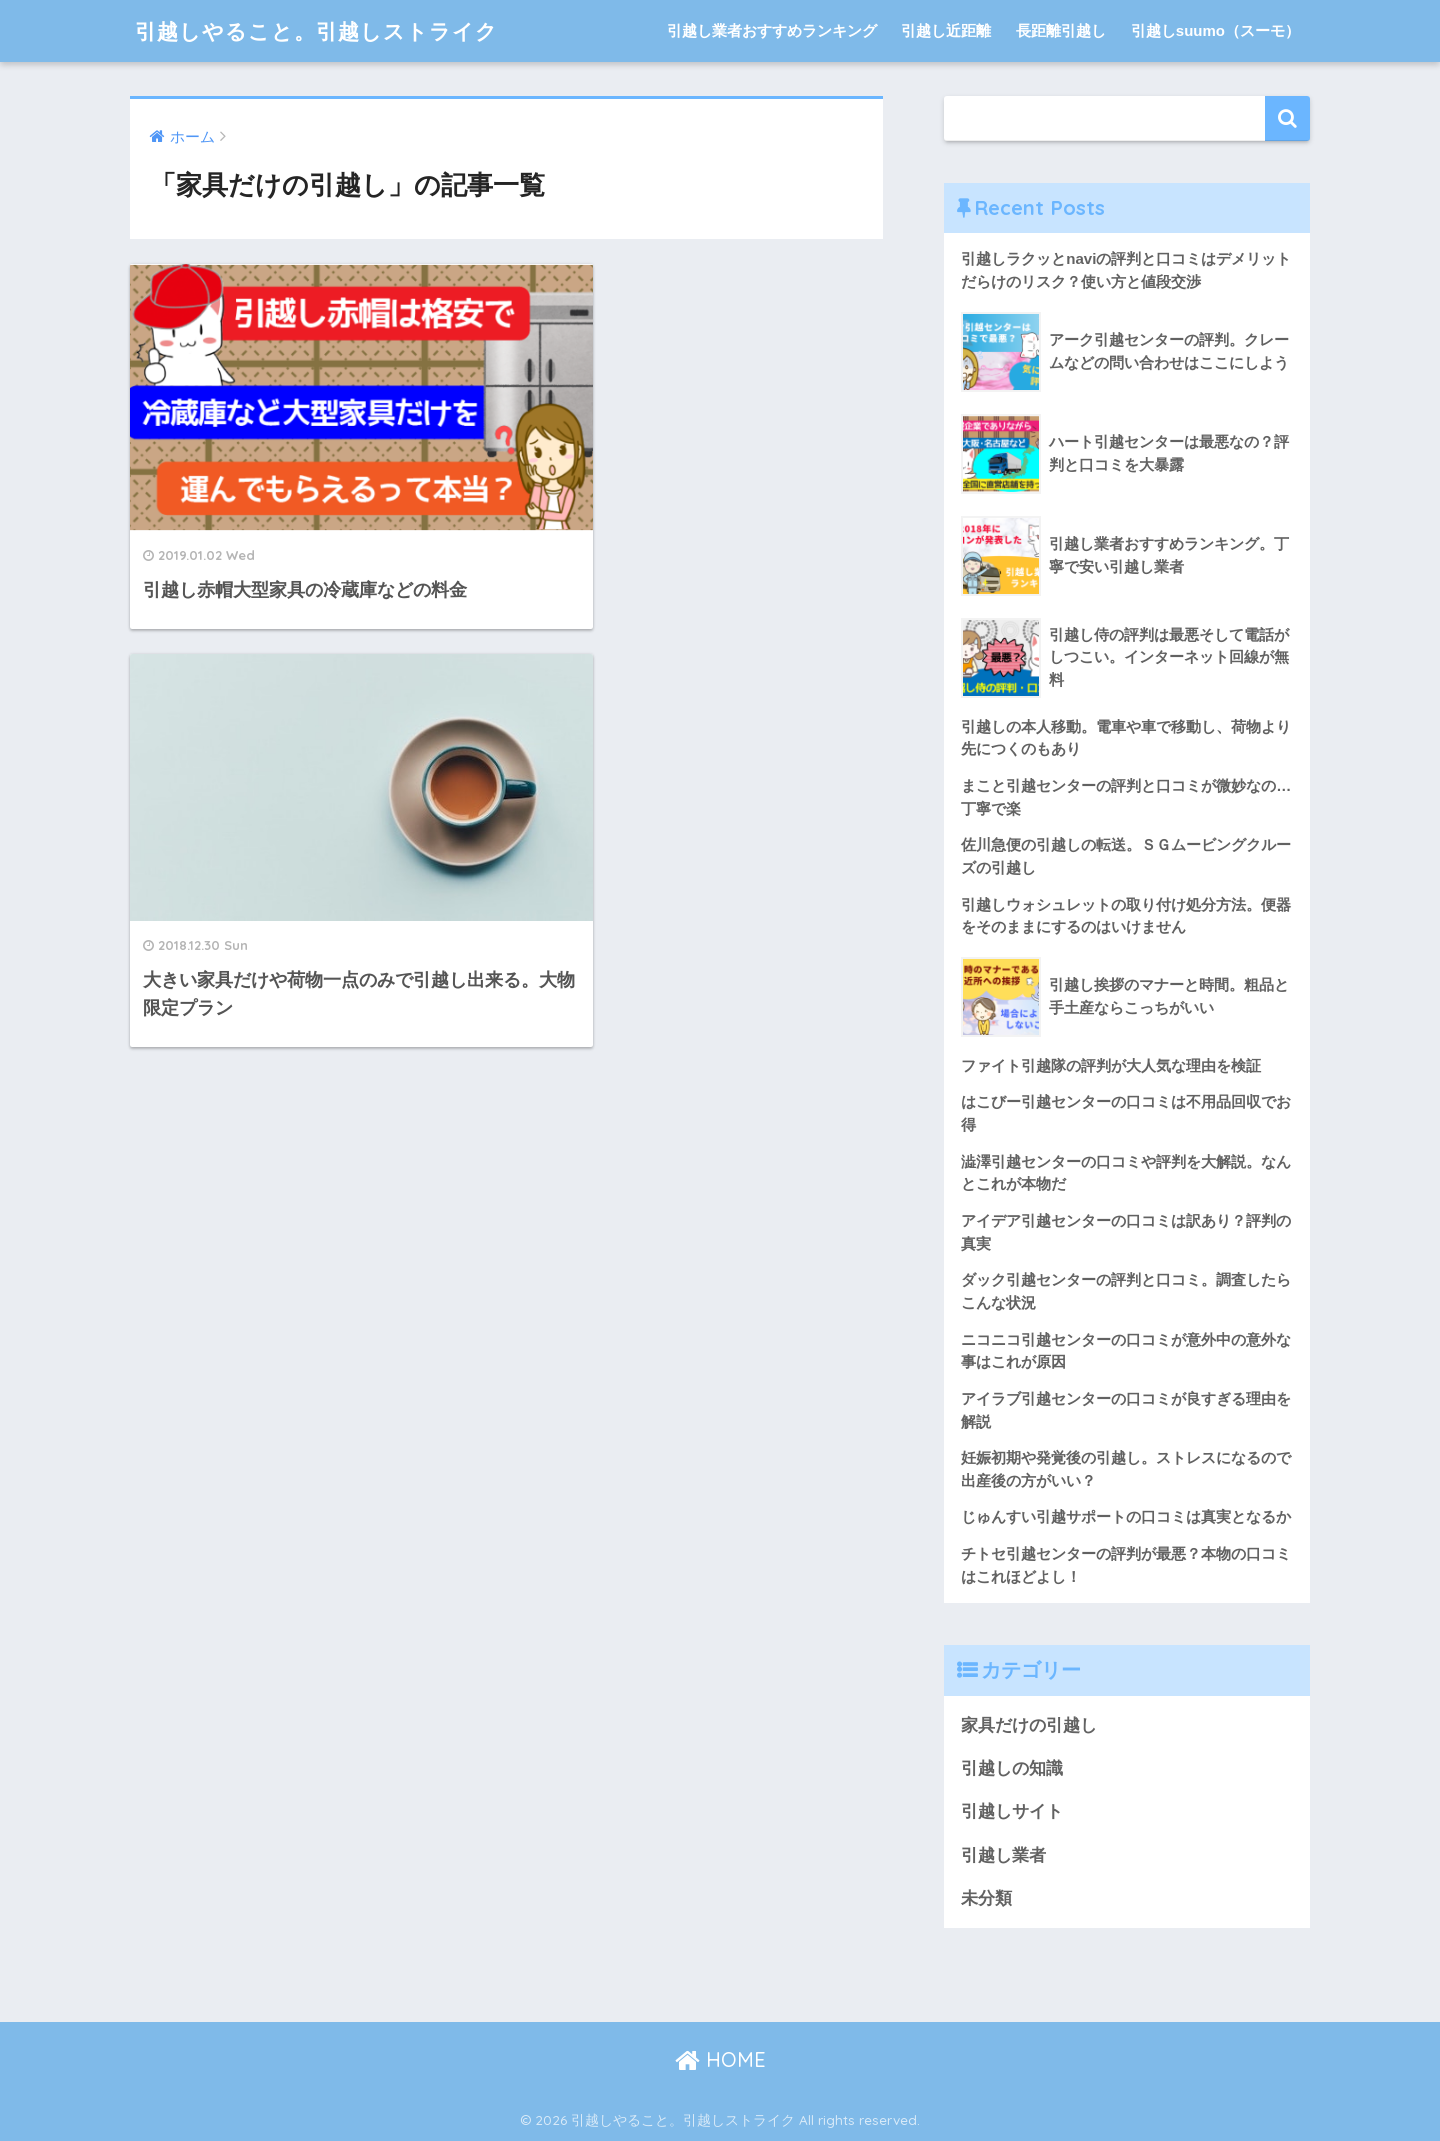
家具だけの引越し (1029, 1725)
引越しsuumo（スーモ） (1215, 30)
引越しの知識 (1012, 1768)
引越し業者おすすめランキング (772, 30)
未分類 (986, 1898)
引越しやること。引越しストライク (332, 30)
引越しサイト (1012, 1811)
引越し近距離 (946, 30)
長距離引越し (1061, 30)
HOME (720, 2059)
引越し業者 (1003, 1855)
